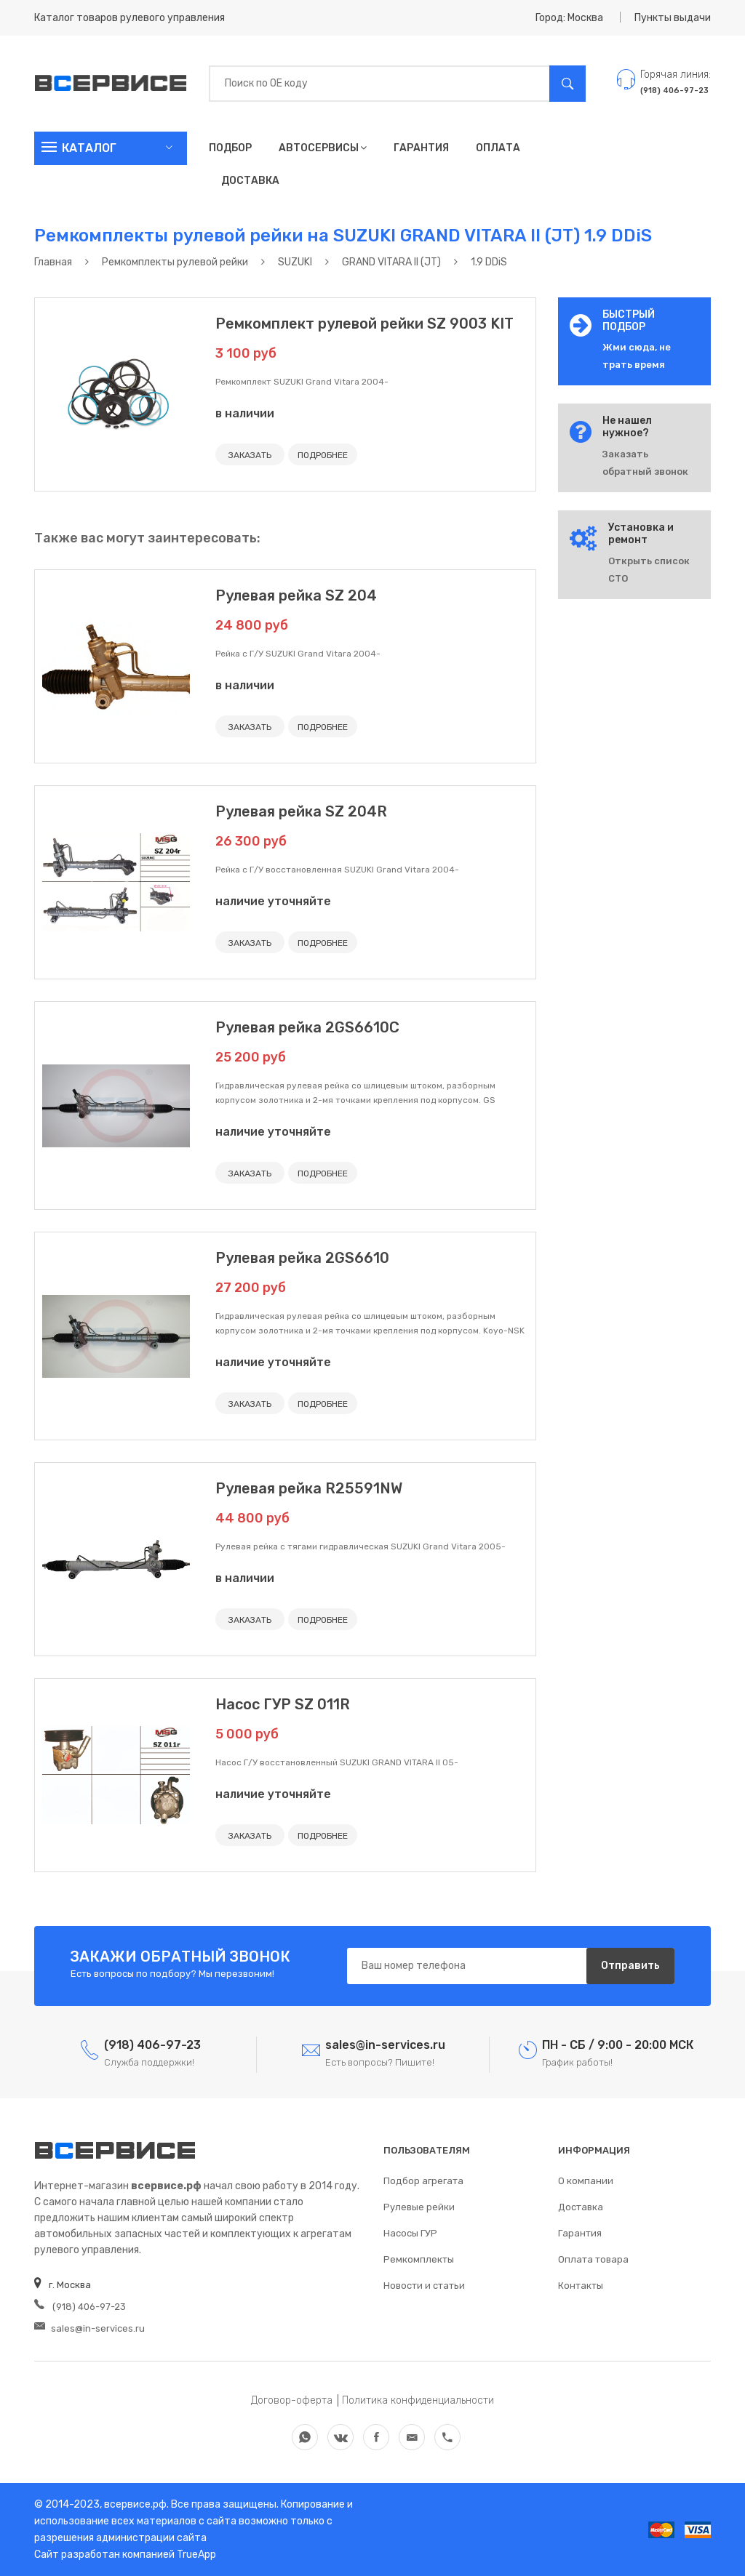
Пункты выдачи (672, 18)
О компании (585, 2180)
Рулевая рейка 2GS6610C (307, 1027)
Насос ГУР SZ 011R (282, 1704)
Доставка (250, 180)
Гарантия (421, 148)
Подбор (230, 148)
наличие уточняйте (273, 901)
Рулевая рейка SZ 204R (301, 811)
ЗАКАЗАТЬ (249, 455)
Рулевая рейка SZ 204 (296, 595)
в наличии (244, 413)
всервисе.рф (134, 2504)
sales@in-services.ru (89, 2328)
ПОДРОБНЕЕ (323, 455)
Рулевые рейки (419, 2207)
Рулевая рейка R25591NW (308, 1488)
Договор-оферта (291, 2400)
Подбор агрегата (423, 2180)
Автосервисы (323, 148)
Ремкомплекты (418, 2259)
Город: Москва (569, 18)
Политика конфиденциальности (418, 2400)
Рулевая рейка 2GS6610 (302, 1258)
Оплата (498, 148)
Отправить (630, 1965)
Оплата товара (593, 2259)
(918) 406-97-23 (80, 2306)
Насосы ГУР (410, 2233)
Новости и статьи (424, 2285)
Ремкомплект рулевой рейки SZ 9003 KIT (364, 323)
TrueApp (196, 2554)
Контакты (580, 2285)
